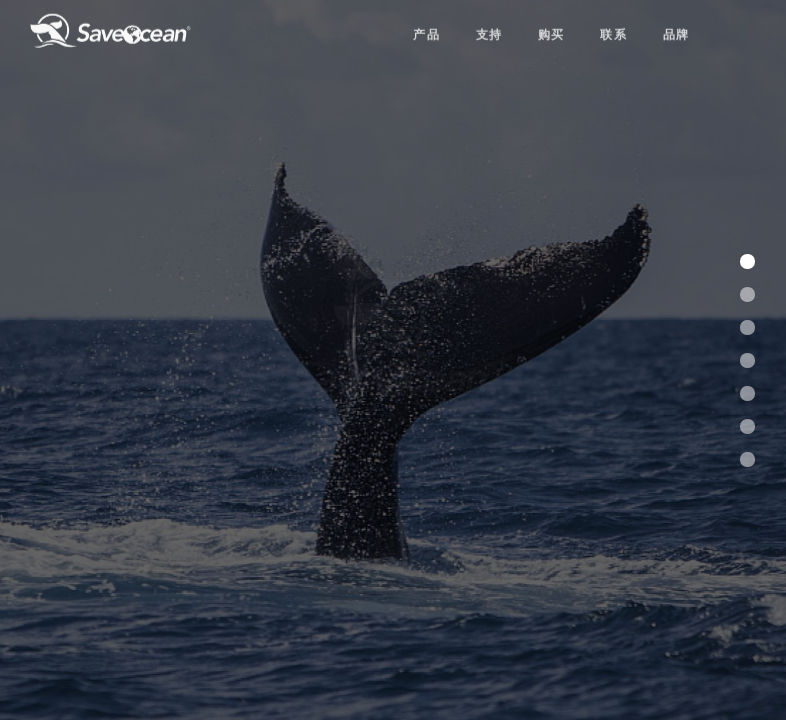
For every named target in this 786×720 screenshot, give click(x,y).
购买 (551, 26)
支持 (489, 26)
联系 (613, 26)
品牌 (676, 26)
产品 (426, 26)
